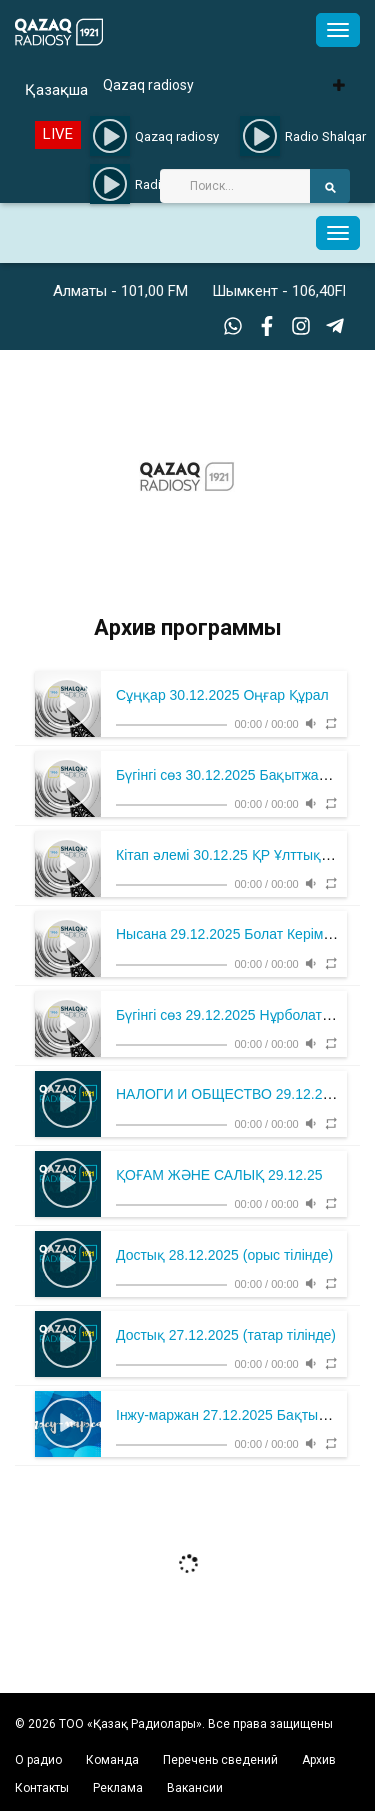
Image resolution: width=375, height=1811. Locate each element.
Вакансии (195, 1788)
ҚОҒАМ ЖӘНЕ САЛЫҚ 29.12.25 (219, 1175)
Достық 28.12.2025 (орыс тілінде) (224, 1255)
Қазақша (56, 90)
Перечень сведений (220, 1760)
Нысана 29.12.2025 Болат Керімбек (230, 934)
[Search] (235, 186)
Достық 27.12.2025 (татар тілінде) (226, 1335)
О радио (38, 1760)
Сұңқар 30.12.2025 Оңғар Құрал (222, 695)
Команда (112, 1760)
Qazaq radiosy (148, 85)
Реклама (118, 1788)
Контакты (42, 1788)
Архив (319, 1760)
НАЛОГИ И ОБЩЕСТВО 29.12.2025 (231, 1094)
